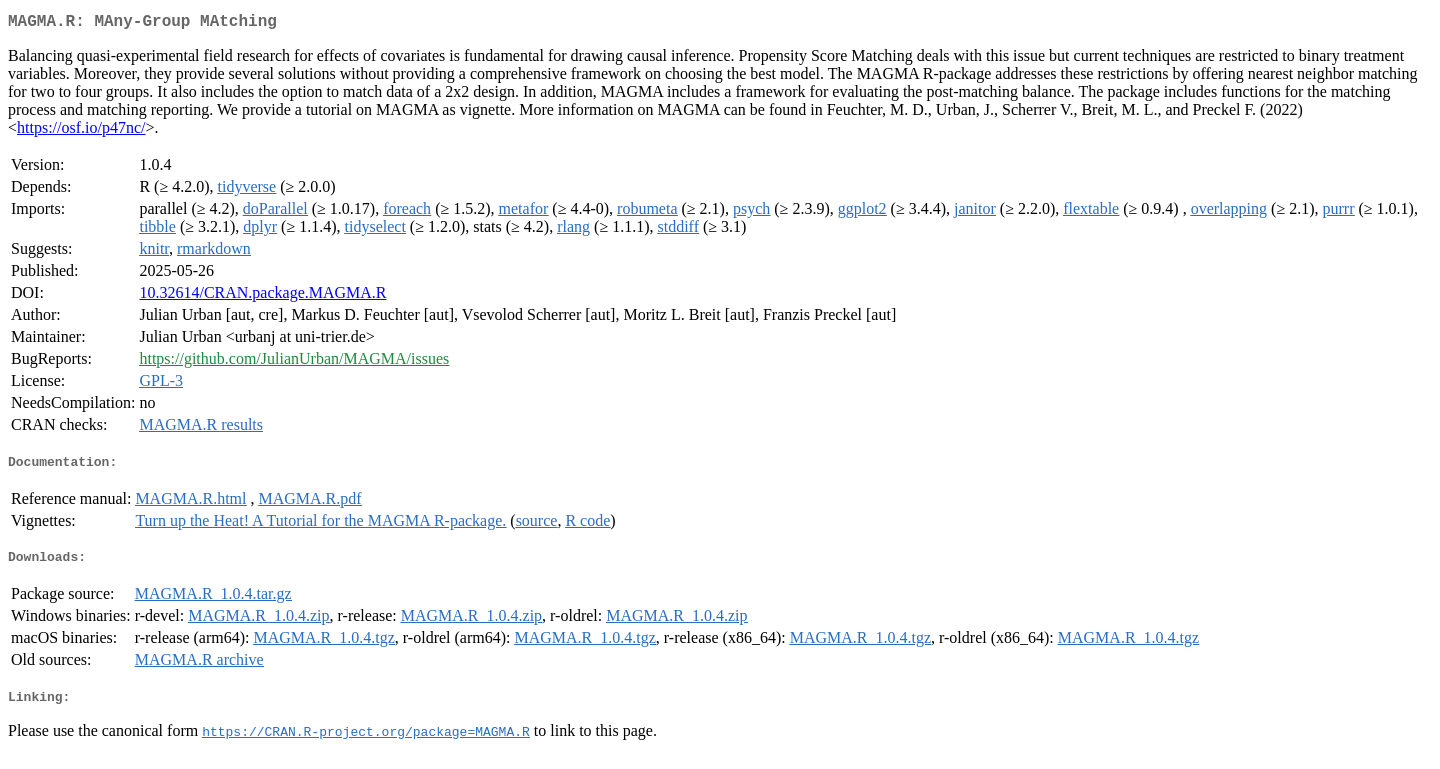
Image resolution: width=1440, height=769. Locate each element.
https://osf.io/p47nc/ (81, 131)
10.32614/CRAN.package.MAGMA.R (262, 296)
